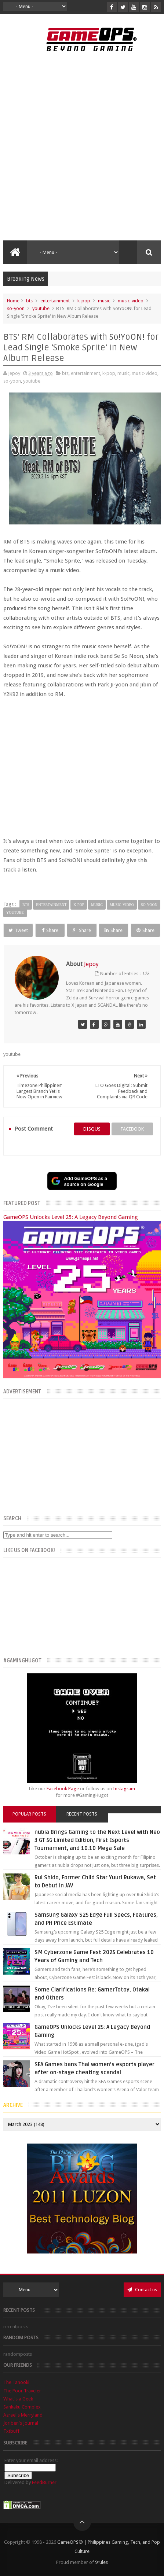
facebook (132, 1129)
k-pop (83, 300)
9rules (101, 2562)
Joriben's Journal (20, 2423)
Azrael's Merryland (23, 2415)
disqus (92, 1129)
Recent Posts (81, 1814)
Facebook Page (63, 1788)
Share (50, 930)
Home (13, 300)
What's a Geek (18, 2399)
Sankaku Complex (22, 2407)
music (104, 300)
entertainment (55, 300)
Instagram (124, 1788)
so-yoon (16, 308)
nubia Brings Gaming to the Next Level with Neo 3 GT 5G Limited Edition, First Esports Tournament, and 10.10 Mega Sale (97, 1840)
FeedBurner (44, 2482)
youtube (41, 308)
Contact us (142, 2289)
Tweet (18, 930)
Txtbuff (11, 2431)
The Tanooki (16, 2382)
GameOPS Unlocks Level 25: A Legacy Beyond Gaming (70, 1217)
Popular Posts (29, 1814)
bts (29, 300)
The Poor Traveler (22, 2390)
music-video (130, 300)
